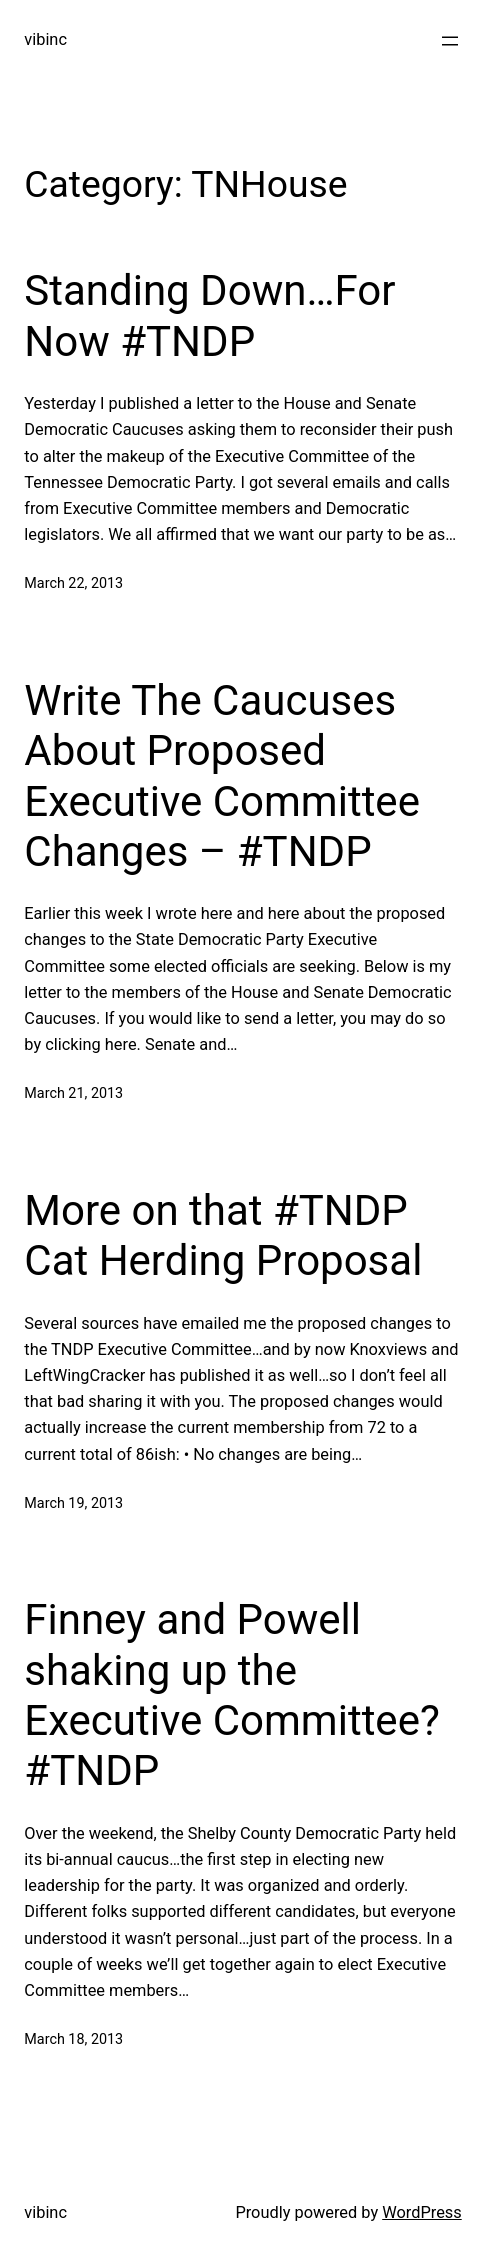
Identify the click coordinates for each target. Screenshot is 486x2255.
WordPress (422, 2212)
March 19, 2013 (73, 1503)
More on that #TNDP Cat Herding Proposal (223, 1235)
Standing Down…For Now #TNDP (209, 315)
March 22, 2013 (73, 583)
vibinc (45, 39)
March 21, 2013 (73, 1093)
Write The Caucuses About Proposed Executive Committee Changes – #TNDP (222, 776)
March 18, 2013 (73, 2039)
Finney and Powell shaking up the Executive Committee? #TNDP (231, 1695)
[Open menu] (450, 41)
